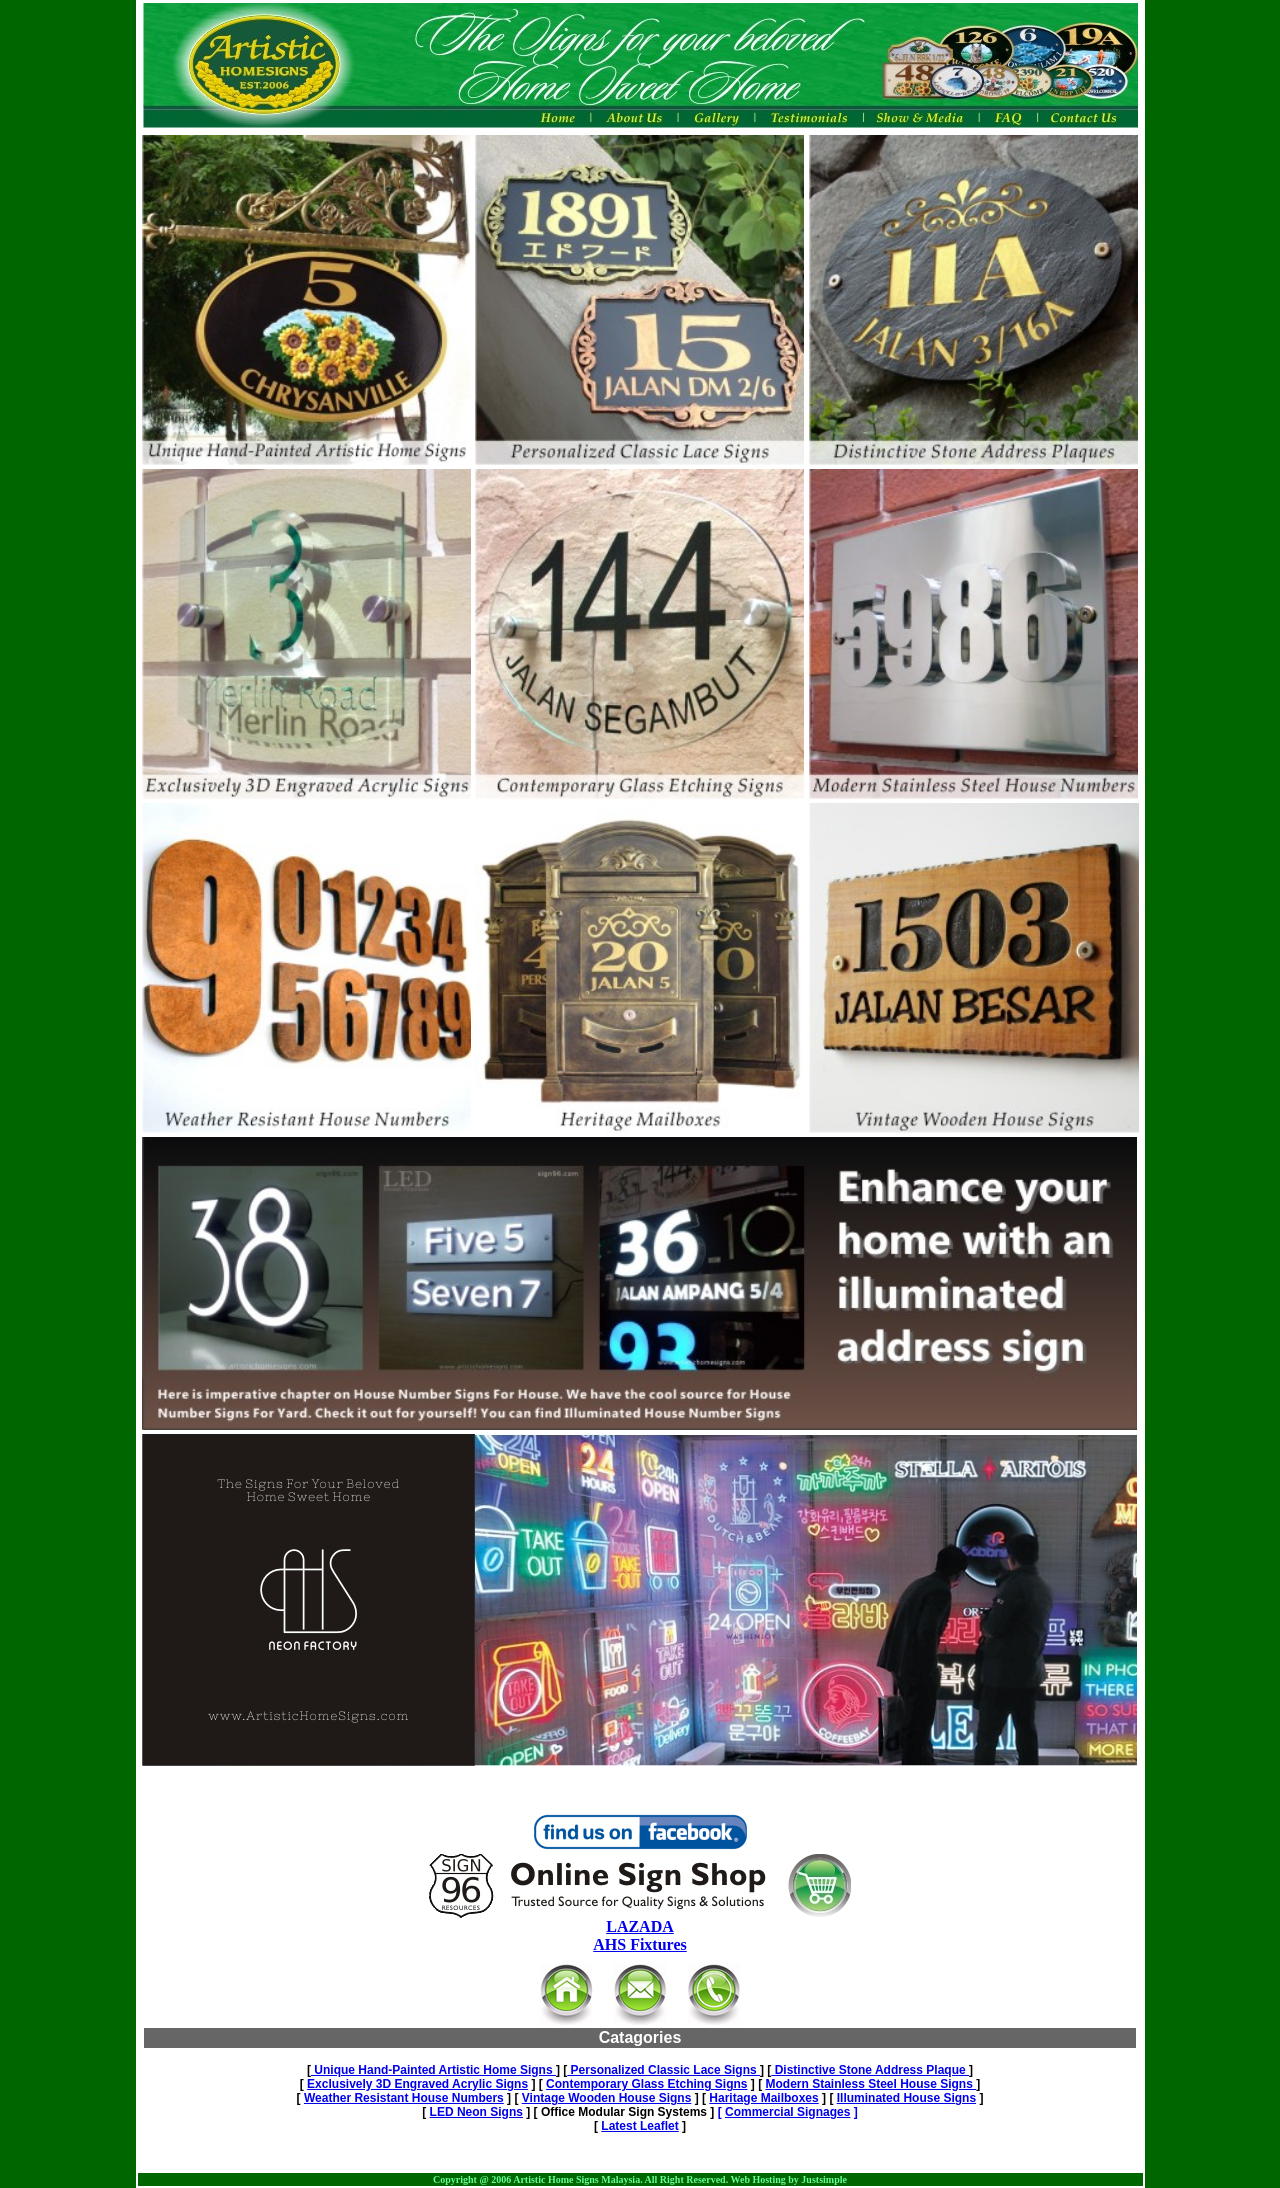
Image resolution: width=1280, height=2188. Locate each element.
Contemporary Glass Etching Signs (646, 2084)
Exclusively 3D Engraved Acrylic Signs (417, 2084)
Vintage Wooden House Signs (607, 2098)
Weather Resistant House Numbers (404, 2098)
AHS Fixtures (639, 1944)
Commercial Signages (787, 2112)
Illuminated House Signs (906, 2098)
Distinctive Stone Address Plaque (870, 2070)
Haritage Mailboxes (763, 2098)
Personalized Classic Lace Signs (663, 2070)
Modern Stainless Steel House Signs (870, 2084)
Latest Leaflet (639, 2126)
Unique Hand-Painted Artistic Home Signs (433, 2070)
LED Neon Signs (476, 2112)
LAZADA (640, 1926)
